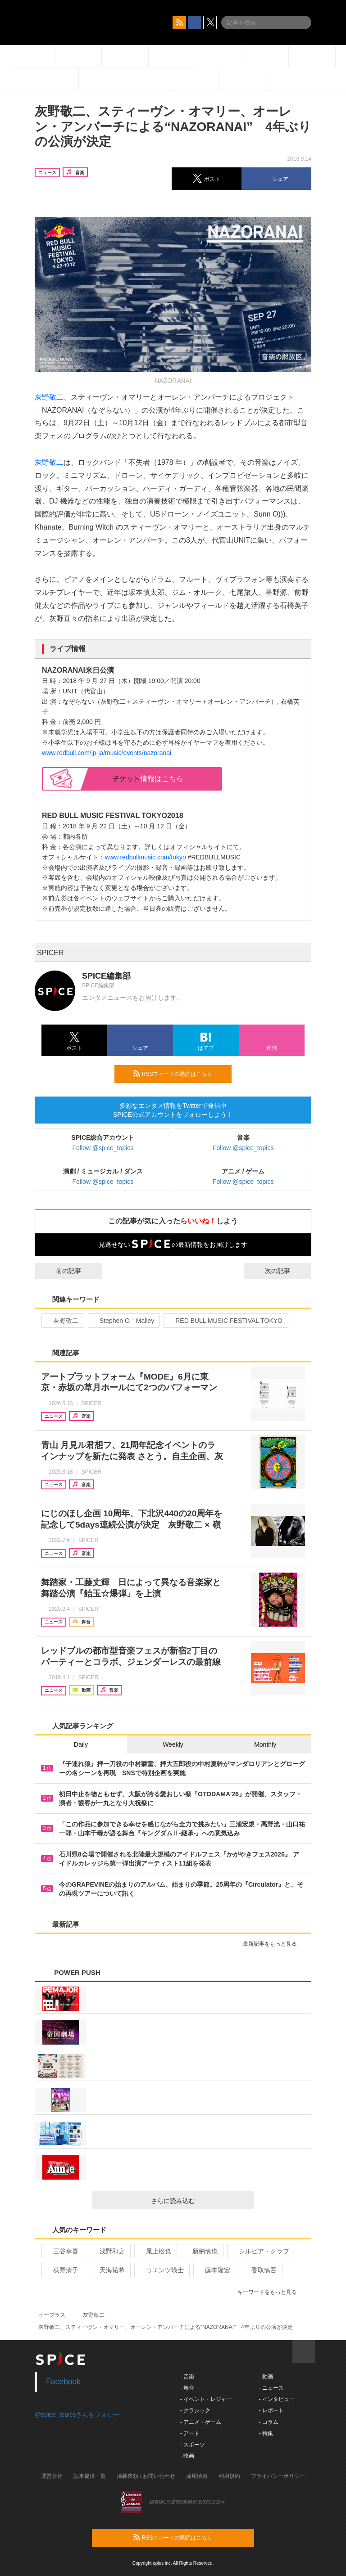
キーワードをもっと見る (271, 2292)
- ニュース (271, 2388)
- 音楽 (187, 2377)
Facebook (63, 2381)
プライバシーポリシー (278, 2476)
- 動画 (266, 2377)
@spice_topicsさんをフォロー (77, 2414)
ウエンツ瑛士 (161, 2270)
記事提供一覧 (89, 2476)
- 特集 (266, 2433)
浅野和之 (108, 2251)
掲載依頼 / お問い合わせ (146, 2476)
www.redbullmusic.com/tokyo (145, 857)
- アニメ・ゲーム (200, 2422)
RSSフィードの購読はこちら (178, 1073)
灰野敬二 (49, 397)
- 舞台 (187, 2388)
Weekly (173, 1744)
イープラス (51, 2315)
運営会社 (52, 2476)
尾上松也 (154, 2251)
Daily (81, 1744)
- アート (190, 2433)
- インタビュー (276, 2399)
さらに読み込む (199, 2200)
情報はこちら (148, 778)
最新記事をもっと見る (274, 1944)
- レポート (271, 2410)
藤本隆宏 (213, 2270)
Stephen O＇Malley (123, 1320)
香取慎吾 (260, 2270)
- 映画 (187, 2456)
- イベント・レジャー (206, 2399)
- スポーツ (192, 2444)
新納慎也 (201, 2251)
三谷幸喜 (62, 2251)
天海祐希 (108, 2270)
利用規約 (229, 2476)
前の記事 (60, 1270)
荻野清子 (62, 2270)
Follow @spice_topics (103, 1147)
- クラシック (195, 2410)
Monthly (265, 1744)
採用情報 (197, 2476)
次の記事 (285, 1270)
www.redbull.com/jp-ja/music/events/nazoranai (106, 752)
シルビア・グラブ (260, 2251)
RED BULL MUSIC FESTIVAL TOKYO (225, 1320)
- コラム (268, 2422)
